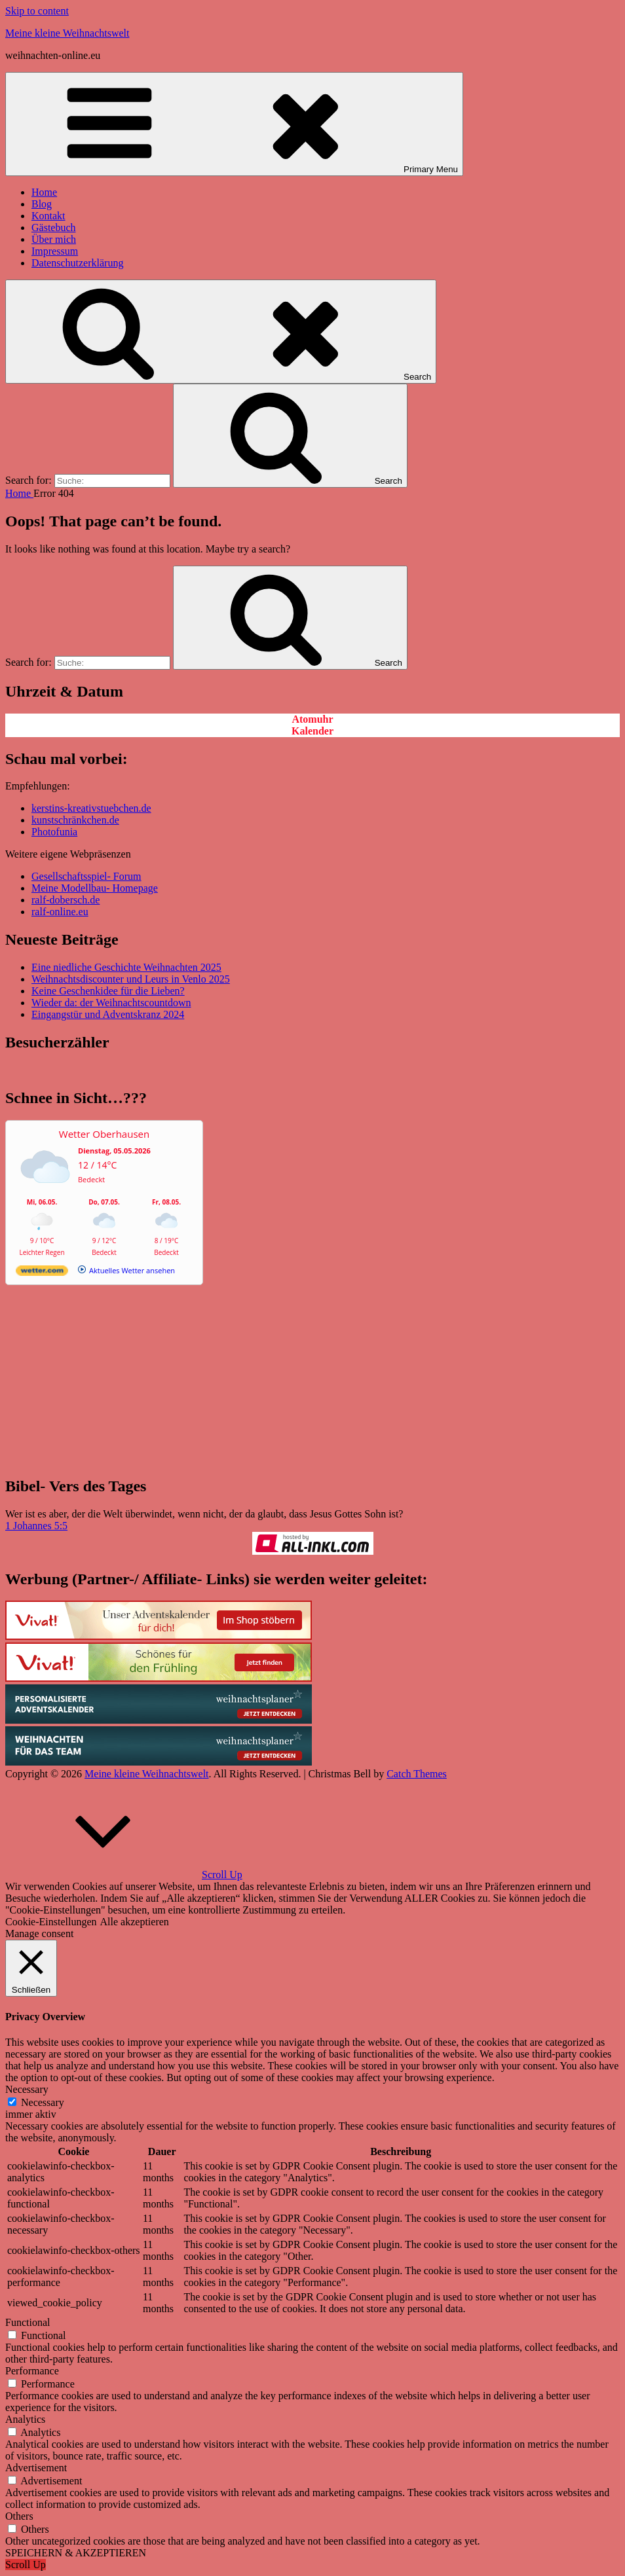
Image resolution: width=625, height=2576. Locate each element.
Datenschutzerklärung (77, 262)
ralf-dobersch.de (65, 899)
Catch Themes (417, 1773)
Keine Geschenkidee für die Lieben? (108, 990)
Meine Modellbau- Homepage (94, 888)
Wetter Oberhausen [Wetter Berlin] (104, 1133)
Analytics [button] (25, 2419)
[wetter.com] (42, 1273)
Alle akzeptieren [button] (134, 1921)
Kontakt (48, 215)
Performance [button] (32, 2370)
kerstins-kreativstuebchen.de (91, 808)
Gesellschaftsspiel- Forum (86, 876)
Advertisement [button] (36, 2467)
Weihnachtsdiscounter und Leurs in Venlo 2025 (130, 979)
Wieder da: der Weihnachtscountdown (111, 1002)
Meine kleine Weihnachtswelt (67, 33)
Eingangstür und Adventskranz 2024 (107, 1014)
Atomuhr (312, 719)
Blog (41, 203)
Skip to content (37, 10)
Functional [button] (27, 2322)
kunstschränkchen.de (75, 819)
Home (44, 192)
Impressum (54, 251)
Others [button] (19, 2516)
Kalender (312, 730)
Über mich (53, 239)
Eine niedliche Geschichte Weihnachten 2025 (126, 967)
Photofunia (54, 831)
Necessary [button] (26, 2089)
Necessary (42, 2102)
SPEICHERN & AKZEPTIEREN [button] (75, 2552)
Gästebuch (53, 227)
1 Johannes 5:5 (36, 1525)
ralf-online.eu (59, 911)
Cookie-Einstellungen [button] (51, 1921)
